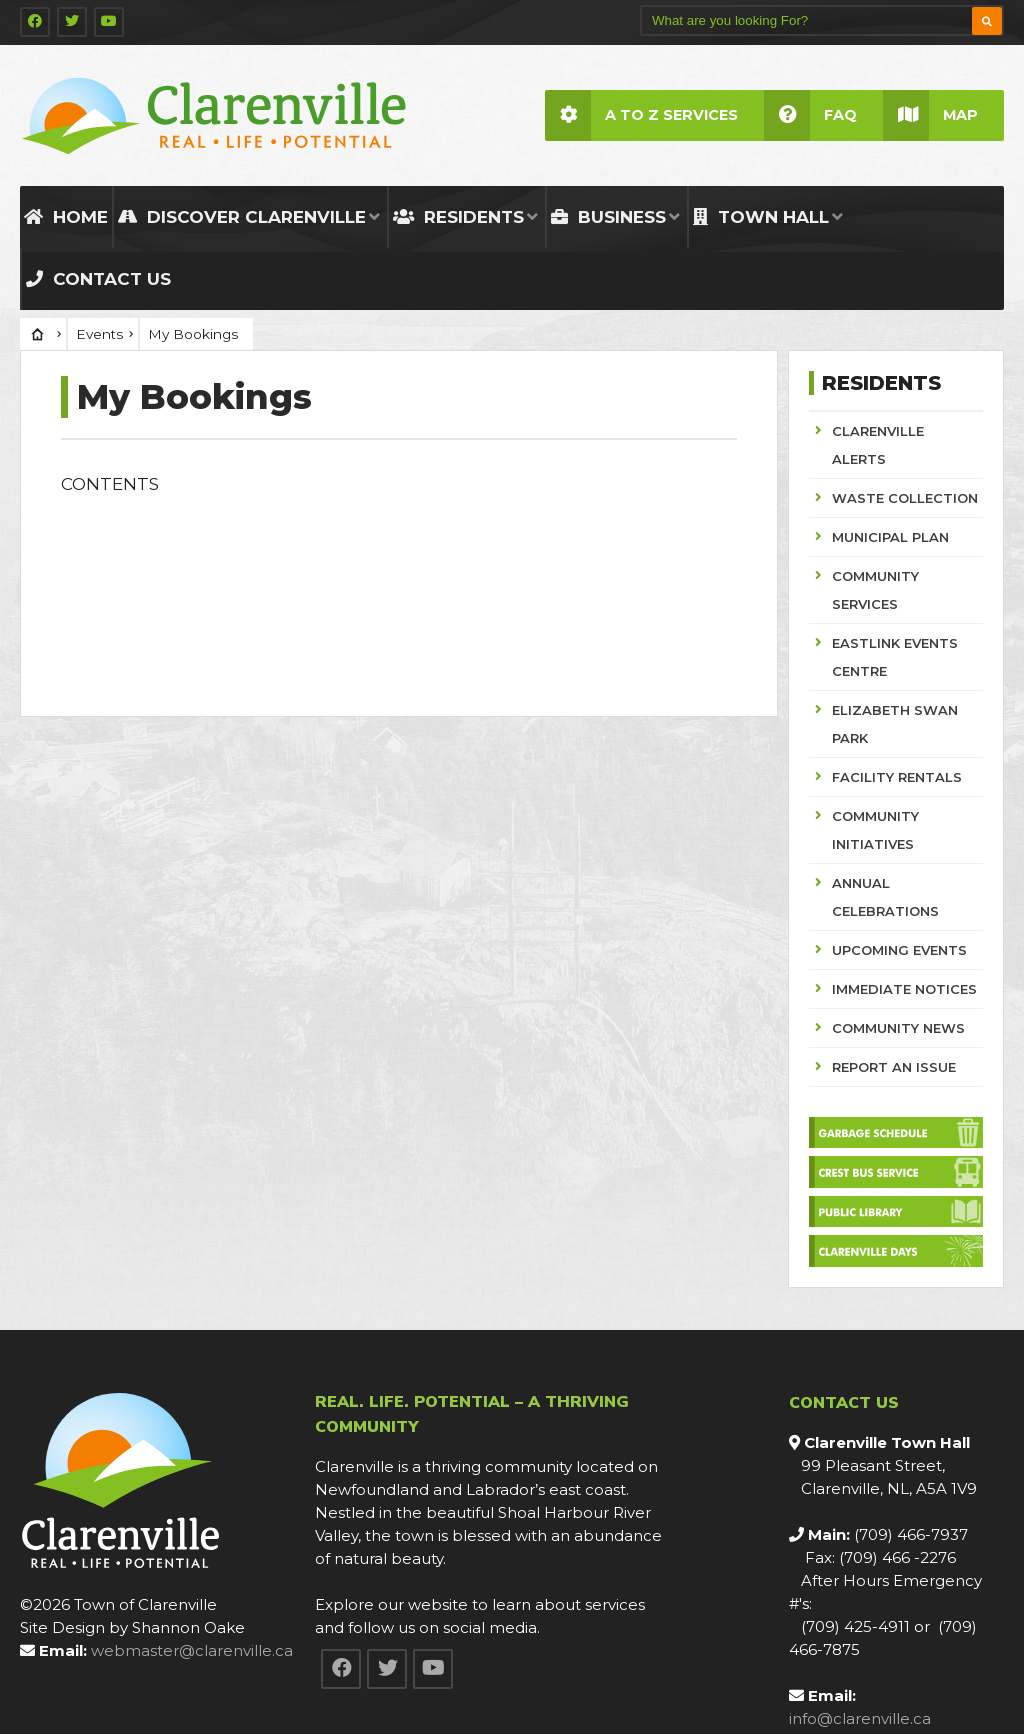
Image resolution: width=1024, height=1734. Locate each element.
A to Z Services (641, 115)
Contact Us (98, 279)
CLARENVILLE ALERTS (878, 445)
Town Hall (761, 217)
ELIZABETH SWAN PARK (895, 724)
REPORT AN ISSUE (894, 1067)
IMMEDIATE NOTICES (904, 989)
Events (99, 334)
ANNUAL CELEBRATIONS (885, 897)
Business (608, 217)
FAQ (810, 115)
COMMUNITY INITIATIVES (875, 830)
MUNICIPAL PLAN (890, 537)
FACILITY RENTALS (897, 777)
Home (66, 217)
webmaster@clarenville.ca (192, 1650)
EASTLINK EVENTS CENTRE (895, 657)
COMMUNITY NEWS (898, 1028)
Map (930, 115)
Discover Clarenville (242, 217)
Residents (458, 217)
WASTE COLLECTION (905, 498)
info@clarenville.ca (860, 1718)
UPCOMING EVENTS (899, 950)
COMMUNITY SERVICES (875, 590)
